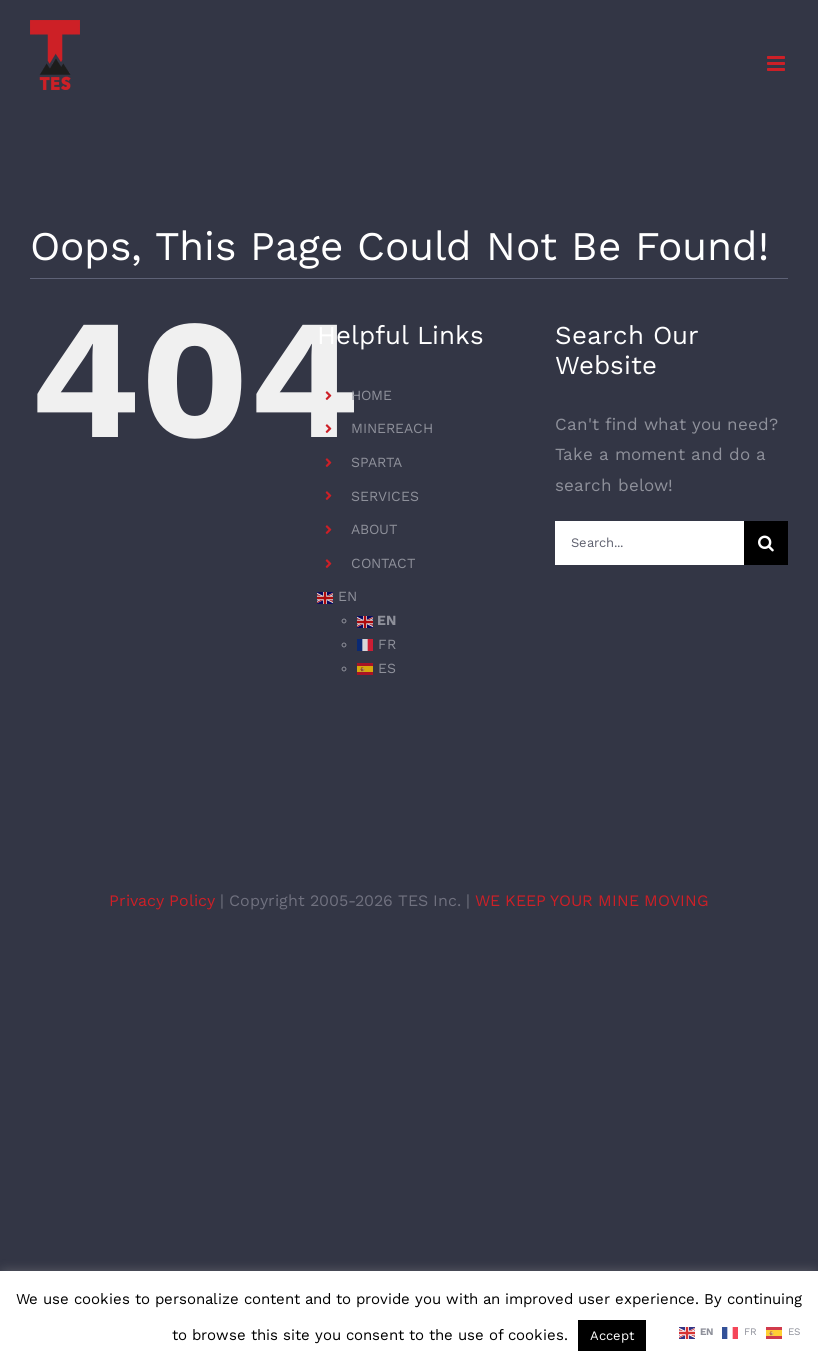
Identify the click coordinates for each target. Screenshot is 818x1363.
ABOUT (374, 529)
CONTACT (383, 563)
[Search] (766, 543)
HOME (371, 395)
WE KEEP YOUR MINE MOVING (592, 900)
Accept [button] (612, 1335)
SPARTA (376, 462)
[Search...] (649, 543)
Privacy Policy (164, 900)
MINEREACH (392, 428)
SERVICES (385, 496)
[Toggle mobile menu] (777, 63)
